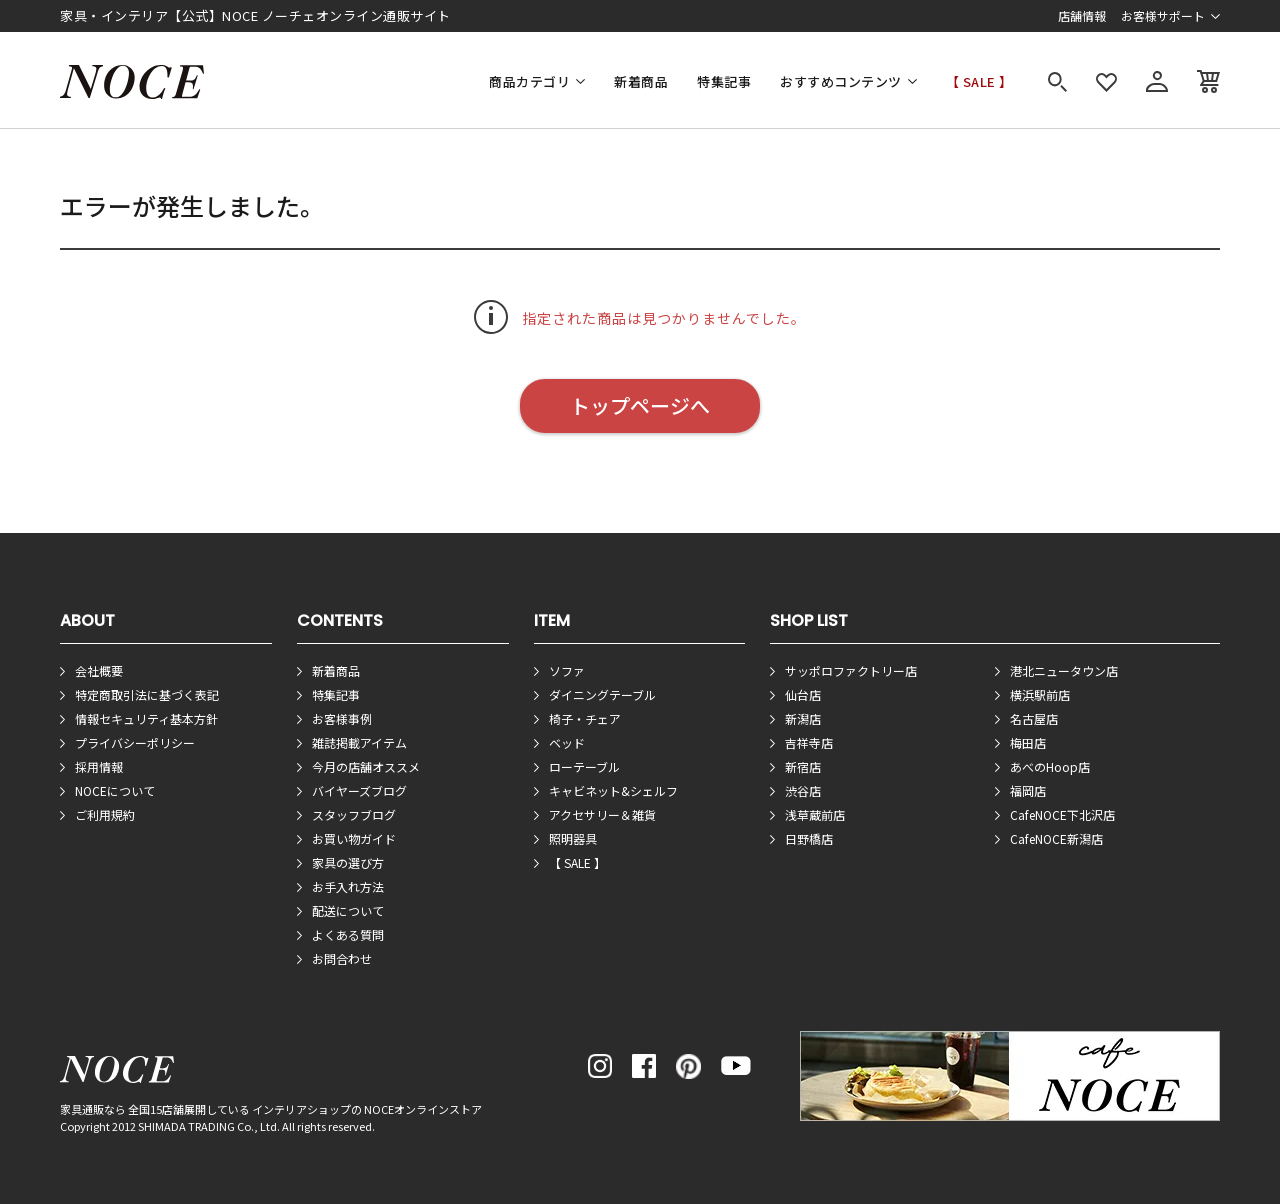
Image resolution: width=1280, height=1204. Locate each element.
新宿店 (803, 766)
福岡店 (1028, 790)
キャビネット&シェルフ (613, 790)
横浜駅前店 (1040, 694)
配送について (348, 910)
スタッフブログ (354, 814)
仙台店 (803, 694)
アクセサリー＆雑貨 (602, 814)
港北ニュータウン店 (1064, 670)
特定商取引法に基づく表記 (147, 694)
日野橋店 (809, 838)
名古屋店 (1034, 718)
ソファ (567, 670)
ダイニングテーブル (602, 694)
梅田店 (1028, 742)
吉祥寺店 (809, 742)
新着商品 (641, 81)
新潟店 (803, 718)
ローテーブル (584, 766)
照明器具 (573, 838)
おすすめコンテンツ (841, 81)
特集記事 (724, 81)
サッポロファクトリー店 (851, 670)
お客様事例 (342, 718)
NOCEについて (115, 790)
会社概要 (99, 670)
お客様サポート (1163, 15)
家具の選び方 (348, 862)
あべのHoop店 (1050, 766)
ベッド (567, 742)
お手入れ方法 (348, 886)
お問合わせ (342, 958)
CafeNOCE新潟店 (1056, 838)
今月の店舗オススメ (366, 766)
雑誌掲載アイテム (359, 742)
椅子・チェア (585, 718)
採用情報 (99, 766)
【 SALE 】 (979, 81)
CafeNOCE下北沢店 (1062, 814)
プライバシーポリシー (135, 742)
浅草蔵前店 (815, 814)
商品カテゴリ (529, 81)
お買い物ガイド (354, 838)
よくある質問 (348, 934)
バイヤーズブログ (359, 790)
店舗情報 (1082, 15)
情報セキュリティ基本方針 (146, 718)
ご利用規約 (105, 814)
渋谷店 (803, 790)
